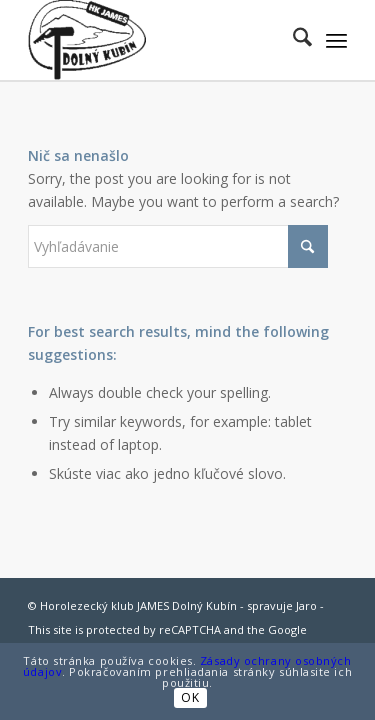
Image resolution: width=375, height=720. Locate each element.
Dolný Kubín (204, 605)
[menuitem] (292, 40)
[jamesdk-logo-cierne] (155, 40)
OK (190, 697)
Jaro (306, 605)
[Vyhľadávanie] (292, 40)
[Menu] (336, 40)
